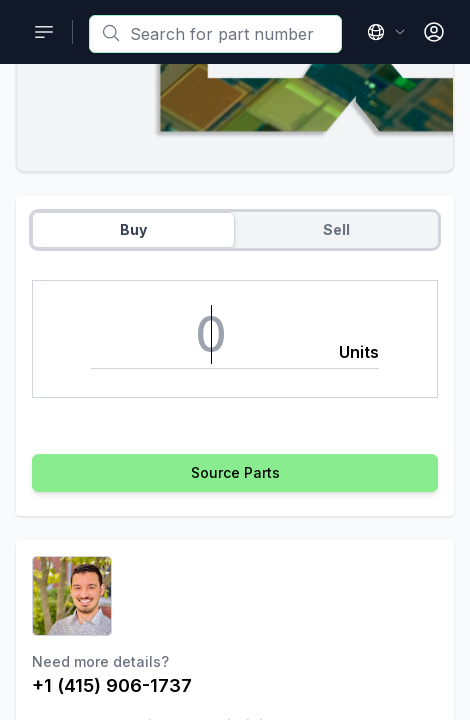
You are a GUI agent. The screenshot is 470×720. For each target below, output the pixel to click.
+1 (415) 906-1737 (112, 685)
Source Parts (235, 472)
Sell (336, 229)
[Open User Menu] (434, 32)
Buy (133, 229)
